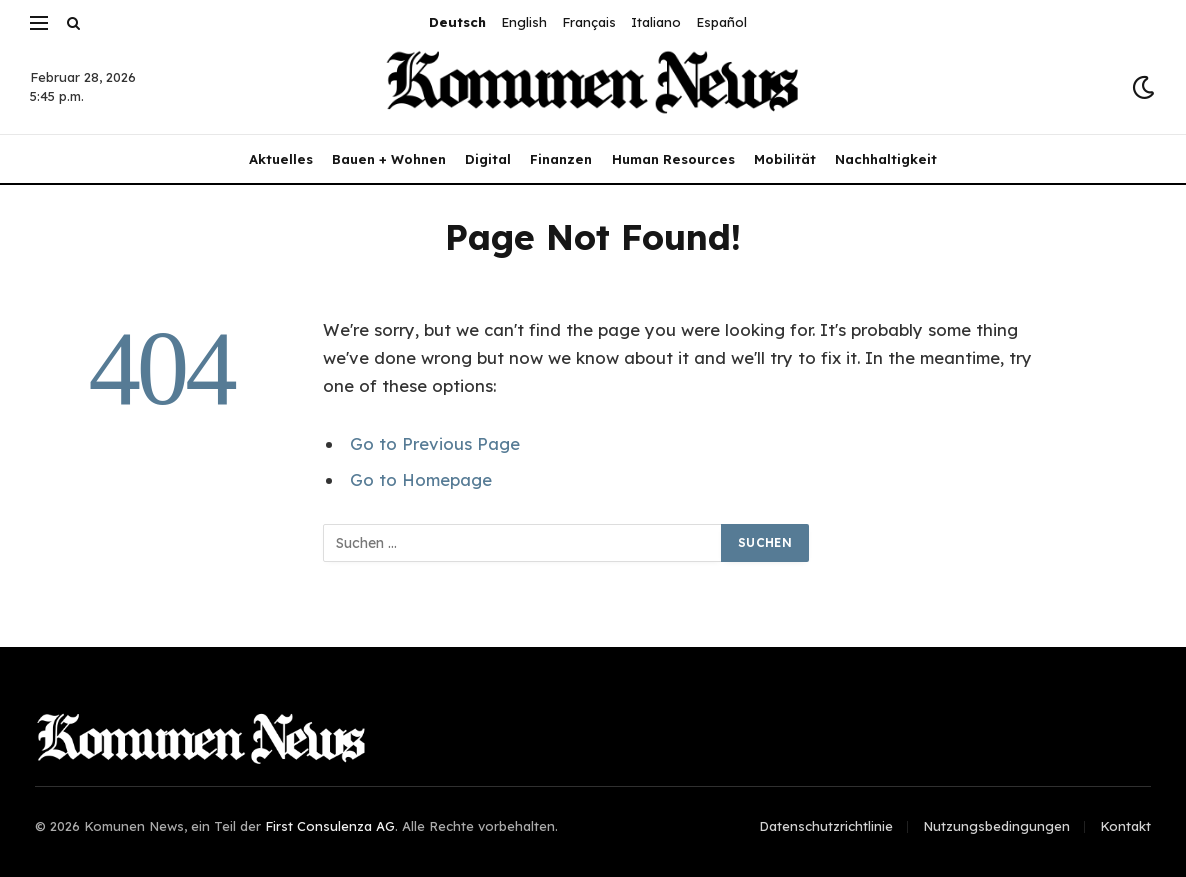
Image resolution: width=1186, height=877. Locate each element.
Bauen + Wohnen (389, 159)
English (524, 22)
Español (721, 22)
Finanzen (561, 159)
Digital (488, 159)
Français (589, 22)
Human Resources (673, 159)
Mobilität (785, 159)
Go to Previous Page (435, 443)
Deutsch (457, 22)
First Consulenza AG (330, 826)
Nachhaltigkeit (886, 159)
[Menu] (39, 22)
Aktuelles (281, 159)
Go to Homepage (421, 479)
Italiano (656, 22)
